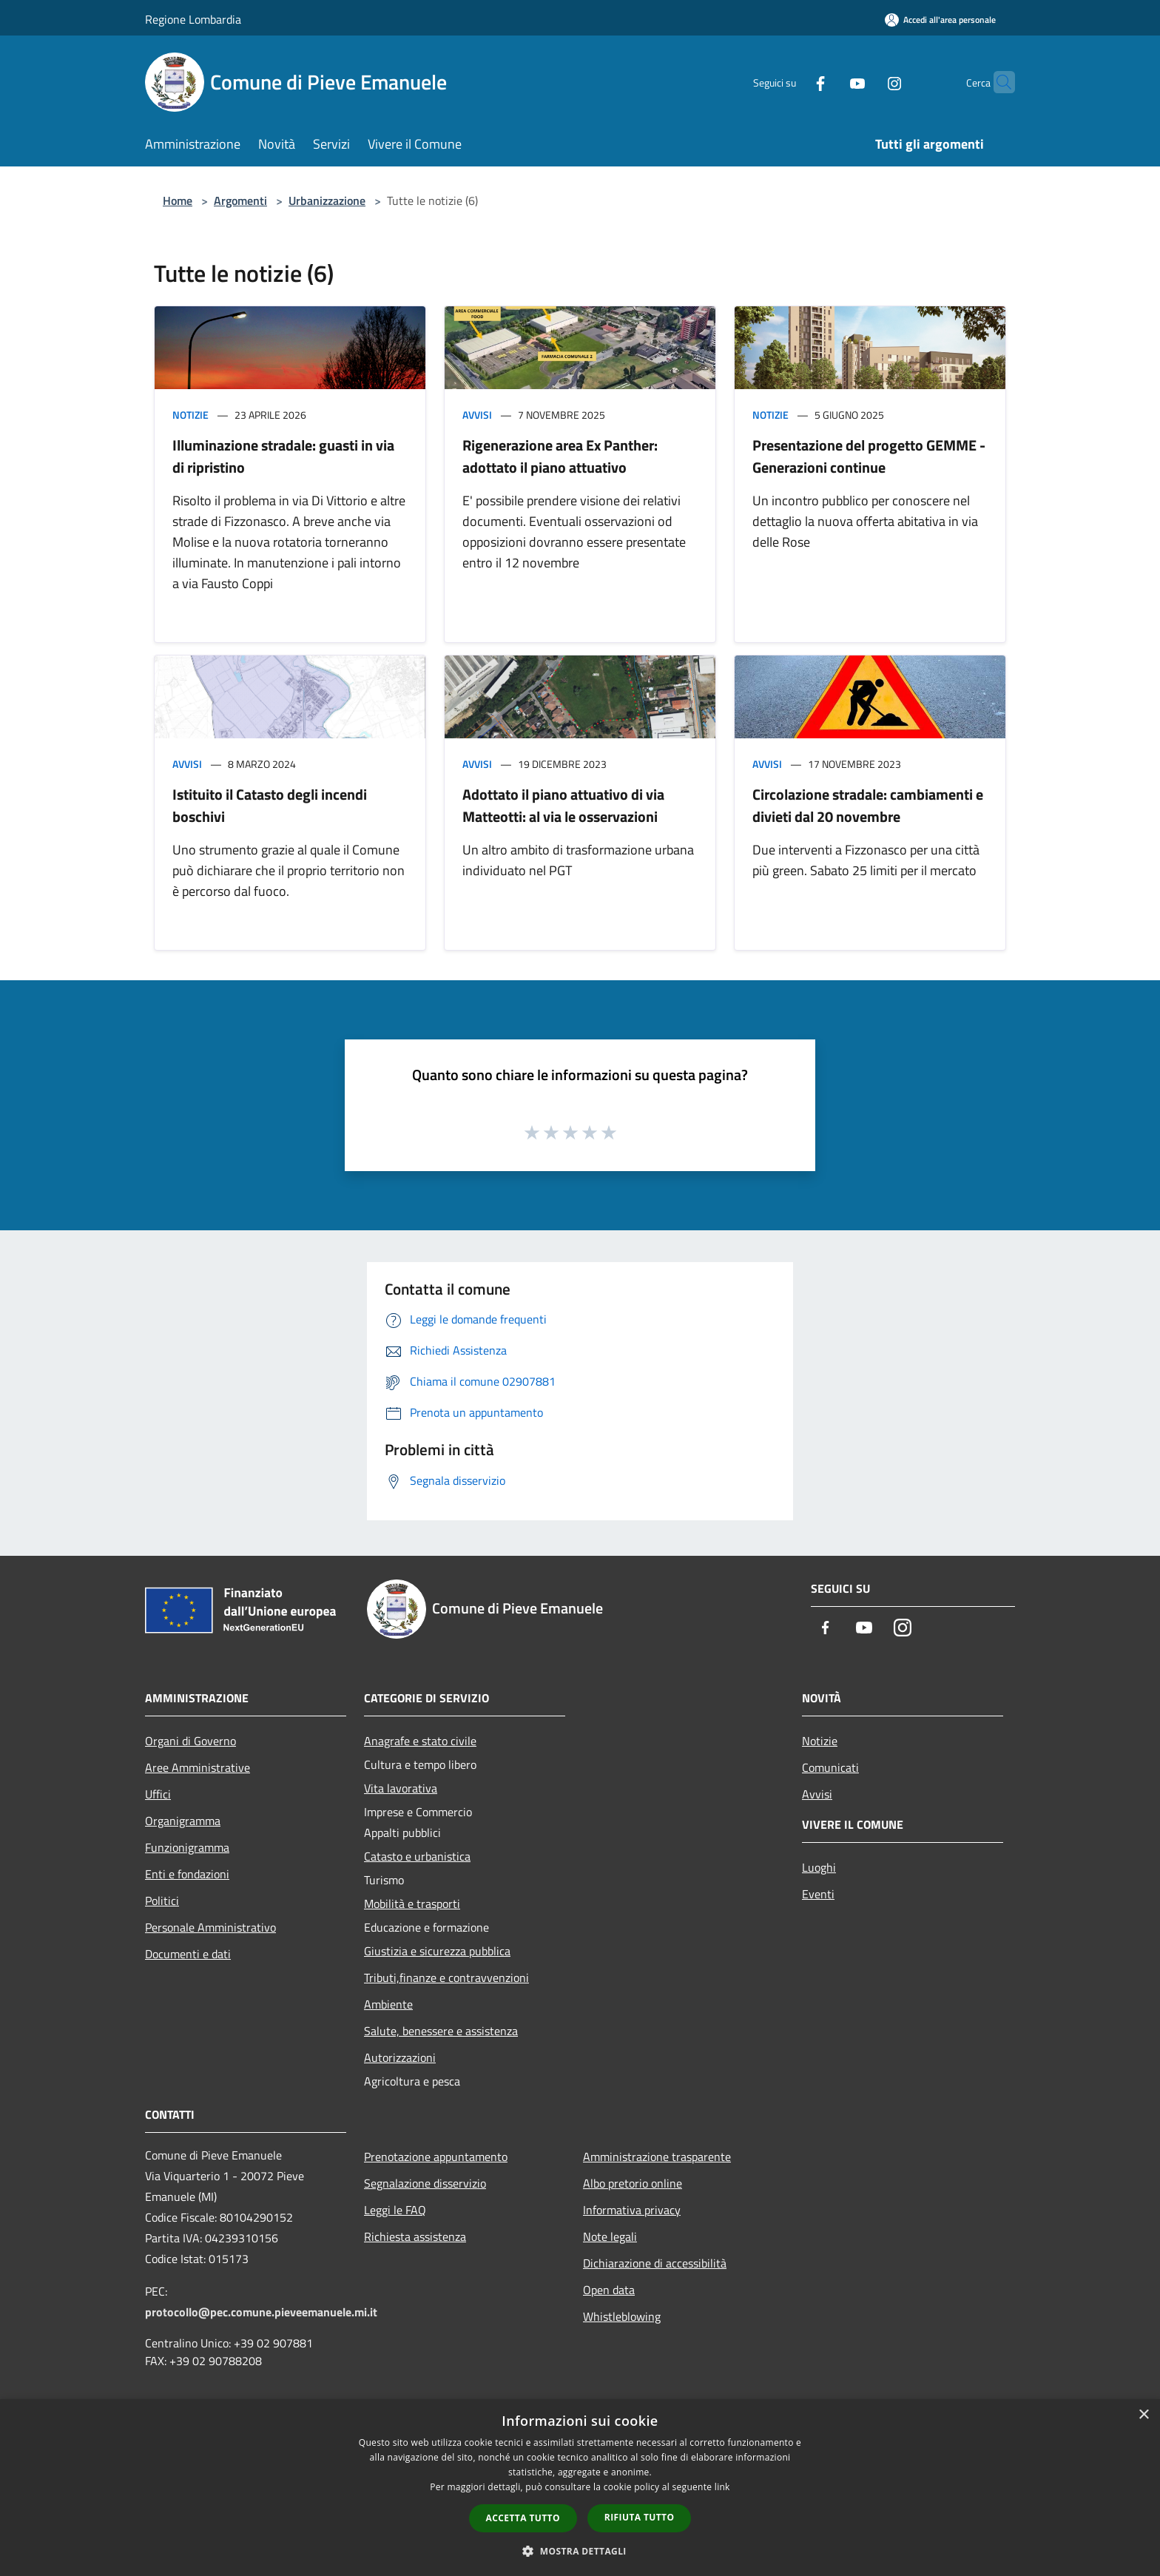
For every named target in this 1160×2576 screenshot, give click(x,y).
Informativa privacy (632, 2210)
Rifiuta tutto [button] (639, 2517)
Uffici (158, 1794)
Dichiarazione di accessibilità (654, 2263)
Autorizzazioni (400, 2057)
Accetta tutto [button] (523, 2518)
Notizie (190, 414)
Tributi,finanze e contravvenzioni (446, 1977)
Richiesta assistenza (415, 2236)
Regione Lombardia (193, 19)
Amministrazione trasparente (657, 2156)
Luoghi (819, 1867)
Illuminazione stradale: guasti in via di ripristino (283, 456)
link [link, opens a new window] (722, 2487)
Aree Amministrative (197, 1767)
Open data (609, 2290)
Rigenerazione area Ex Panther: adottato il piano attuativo (560, 456)
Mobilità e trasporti (412, 1903)
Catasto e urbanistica (417, 1856)
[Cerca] (997, 82)
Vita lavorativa (400, 1788)
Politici (162, 1900)
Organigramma (182, 1821)
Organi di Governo (190, 1741)
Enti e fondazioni (187, 1874)
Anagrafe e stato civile (420, 1741)
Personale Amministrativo (210, 1927)
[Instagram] (865, 82)
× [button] (1143, 2415)
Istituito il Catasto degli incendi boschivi (269, 805)
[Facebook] (791, 82)
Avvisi (477, 414)
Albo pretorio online (632, 2183)
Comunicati (830, 1767)
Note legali (610, 2236)
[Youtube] (828, 82)
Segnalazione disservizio (425, 2183)
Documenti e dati (188, 1954)
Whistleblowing (622, 2316)
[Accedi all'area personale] (940, 19)
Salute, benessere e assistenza (441, 2031)
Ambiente (388, 2004)
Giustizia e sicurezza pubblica (437, 1951)
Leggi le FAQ (395, 2210)
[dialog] (580, 2487)
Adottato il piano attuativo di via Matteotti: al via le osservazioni (563, 805)
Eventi (818, 1894)
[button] (580, 2550)
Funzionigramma (187, 1847)
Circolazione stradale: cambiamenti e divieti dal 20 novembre (867, 805)
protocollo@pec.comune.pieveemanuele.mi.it (261, 2312)
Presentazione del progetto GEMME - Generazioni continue (868, 456)
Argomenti (240, 200)
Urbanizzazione (327, 200)
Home (177, 200)
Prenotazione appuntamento (436, 2156)
